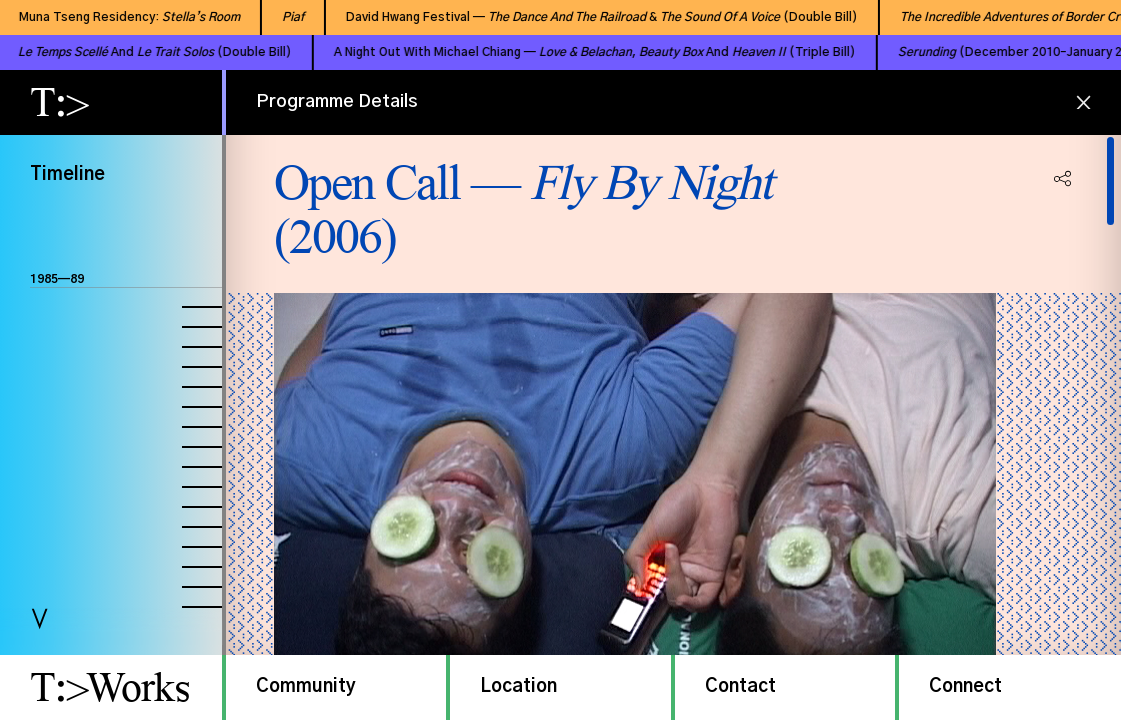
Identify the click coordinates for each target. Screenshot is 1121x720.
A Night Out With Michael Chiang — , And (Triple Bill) (564, 52)
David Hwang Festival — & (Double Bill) (586, 17)
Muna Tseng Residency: (113, 17)
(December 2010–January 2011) (992, 52)
